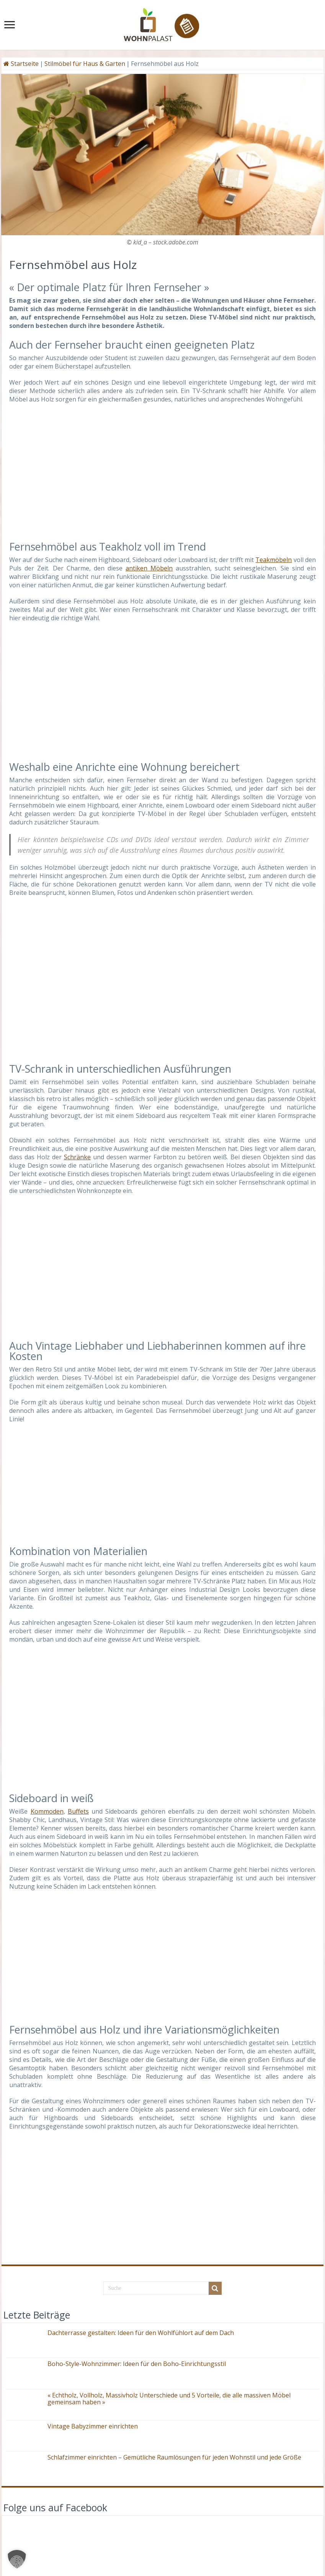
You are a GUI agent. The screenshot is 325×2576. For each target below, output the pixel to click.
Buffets (78, 1811)
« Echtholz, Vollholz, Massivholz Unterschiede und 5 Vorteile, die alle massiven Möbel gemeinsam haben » (169, 2398)
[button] (17, 2559)
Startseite (21, 63)
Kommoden (47, 1811)
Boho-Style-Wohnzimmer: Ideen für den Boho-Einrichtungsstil (136, 2364)
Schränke (77, 1157)
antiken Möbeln (149, 568)
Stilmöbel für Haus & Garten (84, 63)
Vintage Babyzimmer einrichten (92, 2426)
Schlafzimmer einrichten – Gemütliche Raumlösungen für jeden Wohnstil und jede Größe (174, 2457)
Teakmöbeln (273, 560)
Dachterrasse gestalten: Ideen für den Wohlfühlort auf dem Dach (140, 2333)
